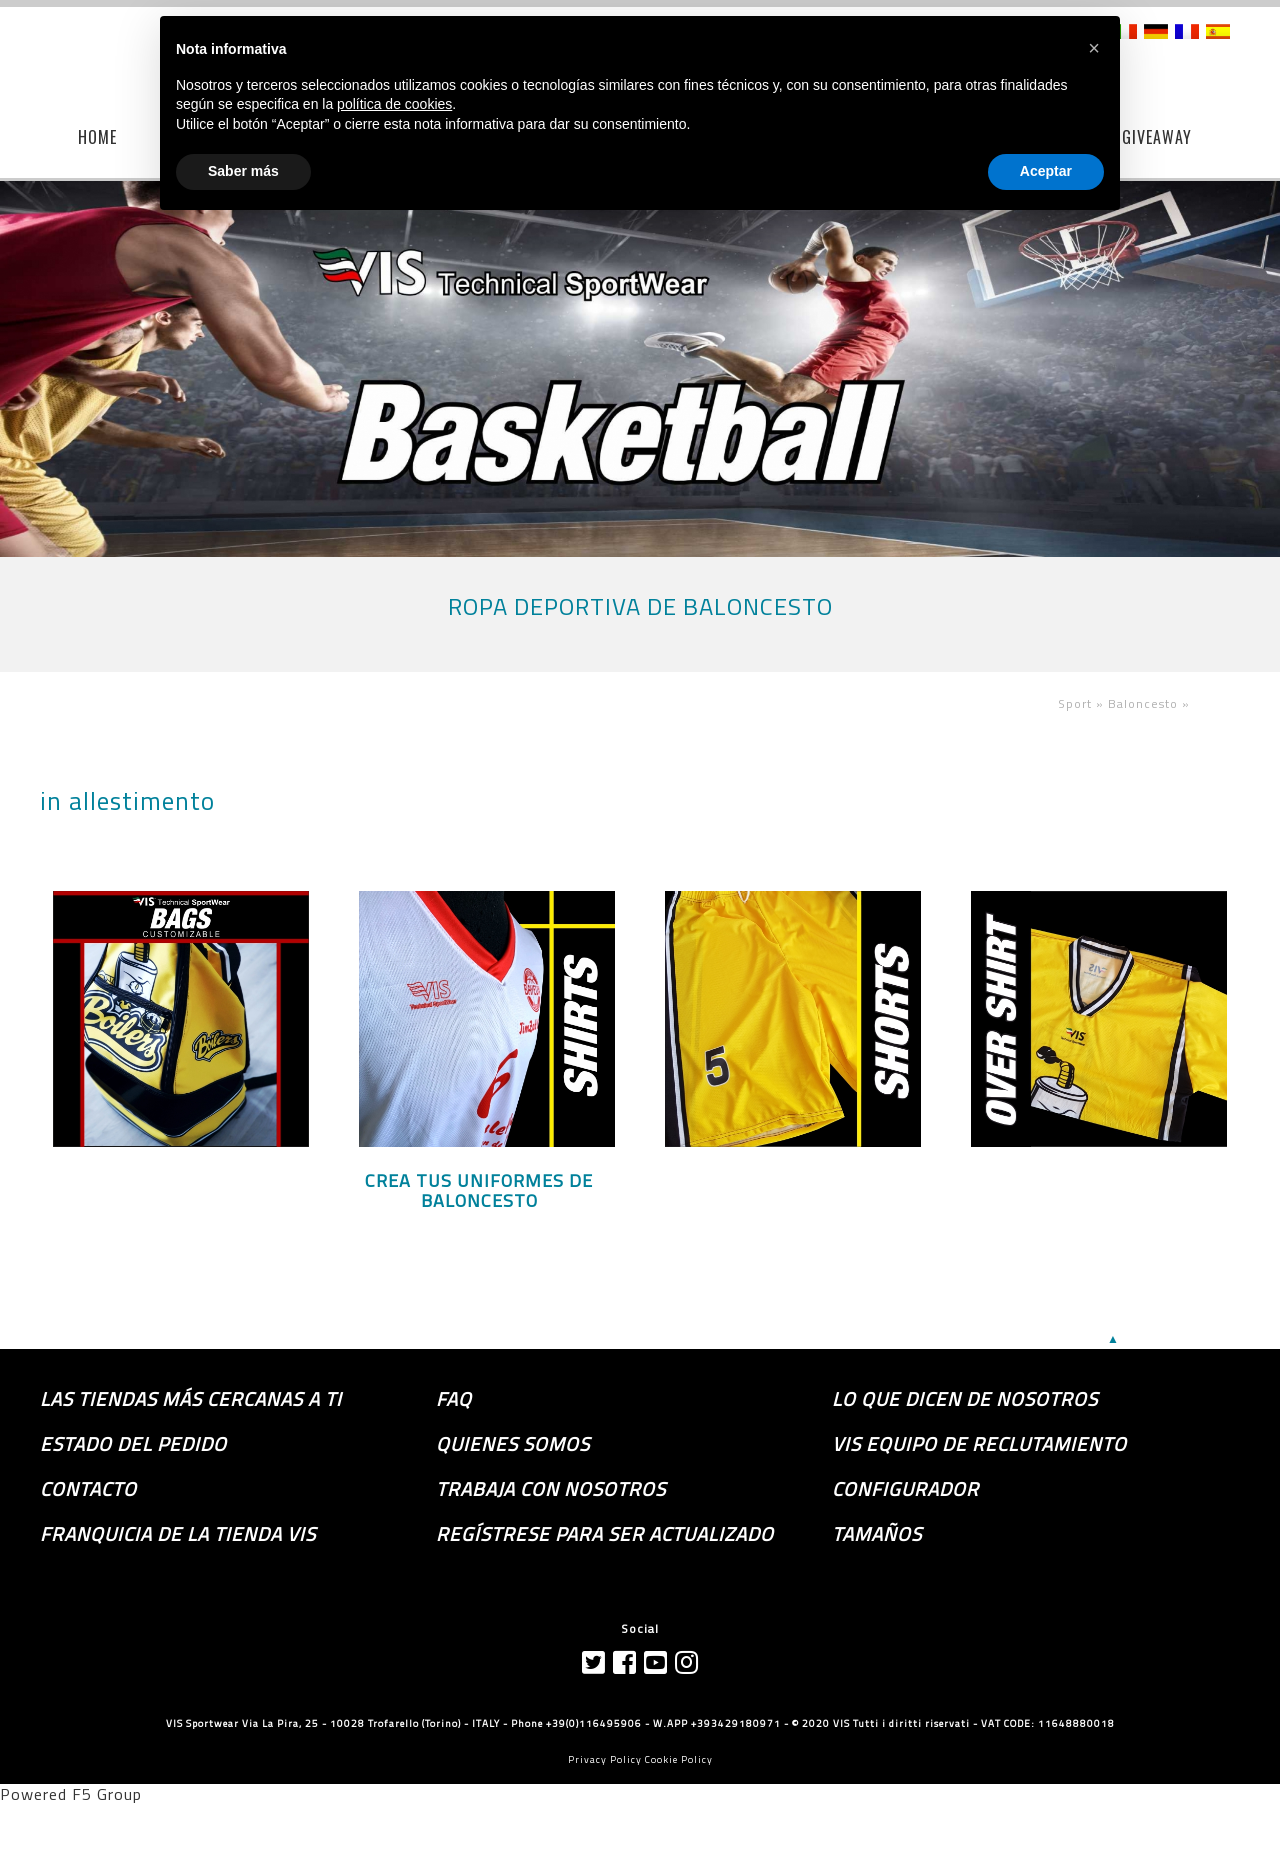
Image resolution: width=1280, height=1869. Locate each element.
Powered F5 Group (71, 1794)
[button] (1094, 48)
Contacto (88, 1489)
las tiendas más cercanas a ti (191, 1399)
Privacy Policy (605, 1759)
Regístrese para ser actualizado (605, 1534)
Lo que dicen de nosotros (965, 1399)
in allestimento (127, 801)
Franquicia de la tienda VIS (178, 1534)
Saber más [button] (243, 171)
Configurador (905, 1489)
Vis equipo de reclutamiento (979, 1444)
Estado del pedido (133, 1444)
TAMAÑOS (877, 1534)
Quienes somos (513, 1444)
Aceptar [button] (1046, 171)
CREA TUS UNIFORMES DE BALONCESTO (479, 1191)
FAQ (454, 1399)
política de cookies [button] (394, 104)
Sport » (1083, 703)
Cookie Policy (679, 1759)
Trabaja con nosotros (551, 1489)
